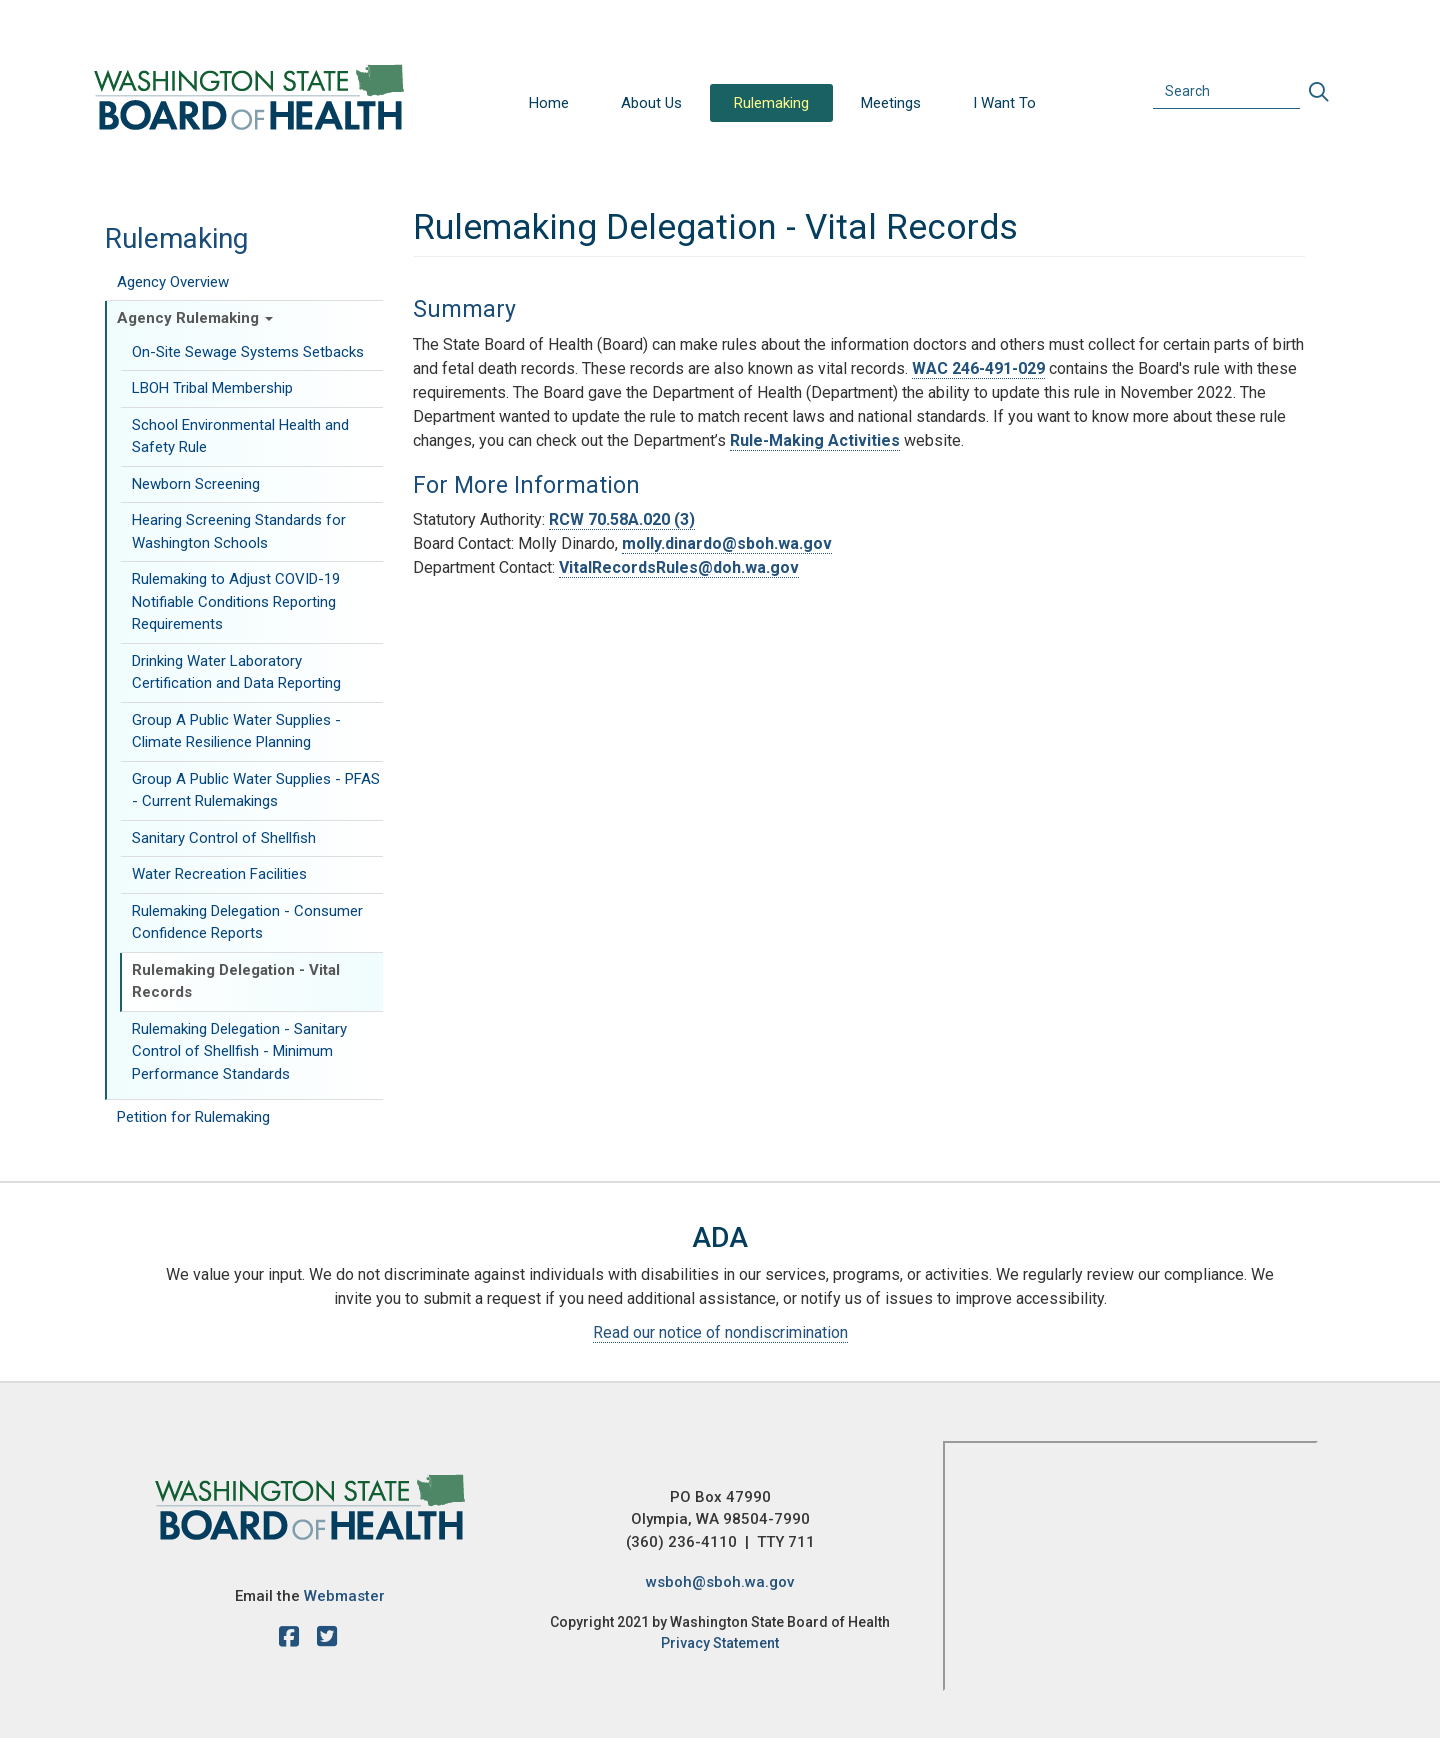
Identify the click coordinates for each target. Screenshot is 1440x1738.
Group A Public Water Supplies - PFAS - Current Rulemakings (256, 790)
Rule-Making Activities (815, 440)
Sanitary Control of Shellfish (224, 838)
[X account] (327, 1640)
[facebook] (294, 1640)
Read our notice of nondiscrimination (720, 1332)
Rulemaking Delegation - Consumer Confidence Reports (247, 922)
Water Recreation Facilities (219, 874)
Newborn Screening (196, 484)
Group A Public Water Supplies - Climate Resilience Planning (236, 731)
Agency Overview (173, 282)
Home (549, 103)
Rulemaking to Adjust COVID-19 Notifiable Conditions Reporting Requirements (236, 601)
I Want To (1004, 103)
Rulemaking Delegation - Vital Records (236, 981)
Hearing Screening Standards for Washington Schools (239, 531)
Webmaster (344, 1596)
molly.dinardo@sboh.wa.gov (727, 543)
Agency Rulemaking (195, 318)
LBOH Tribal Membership (212, 388)
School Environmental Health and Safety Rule (240, 436)
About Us (651, 103)
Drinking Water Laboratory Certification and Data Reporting (236, 672)
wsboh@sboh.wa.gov (720, 1582)
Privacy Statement (720, 1643)
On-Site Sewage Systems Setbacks (248, 352)
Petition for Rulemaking (193, 1117)
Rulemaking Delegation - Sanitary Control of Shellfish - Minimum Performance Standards (239, 1051)
